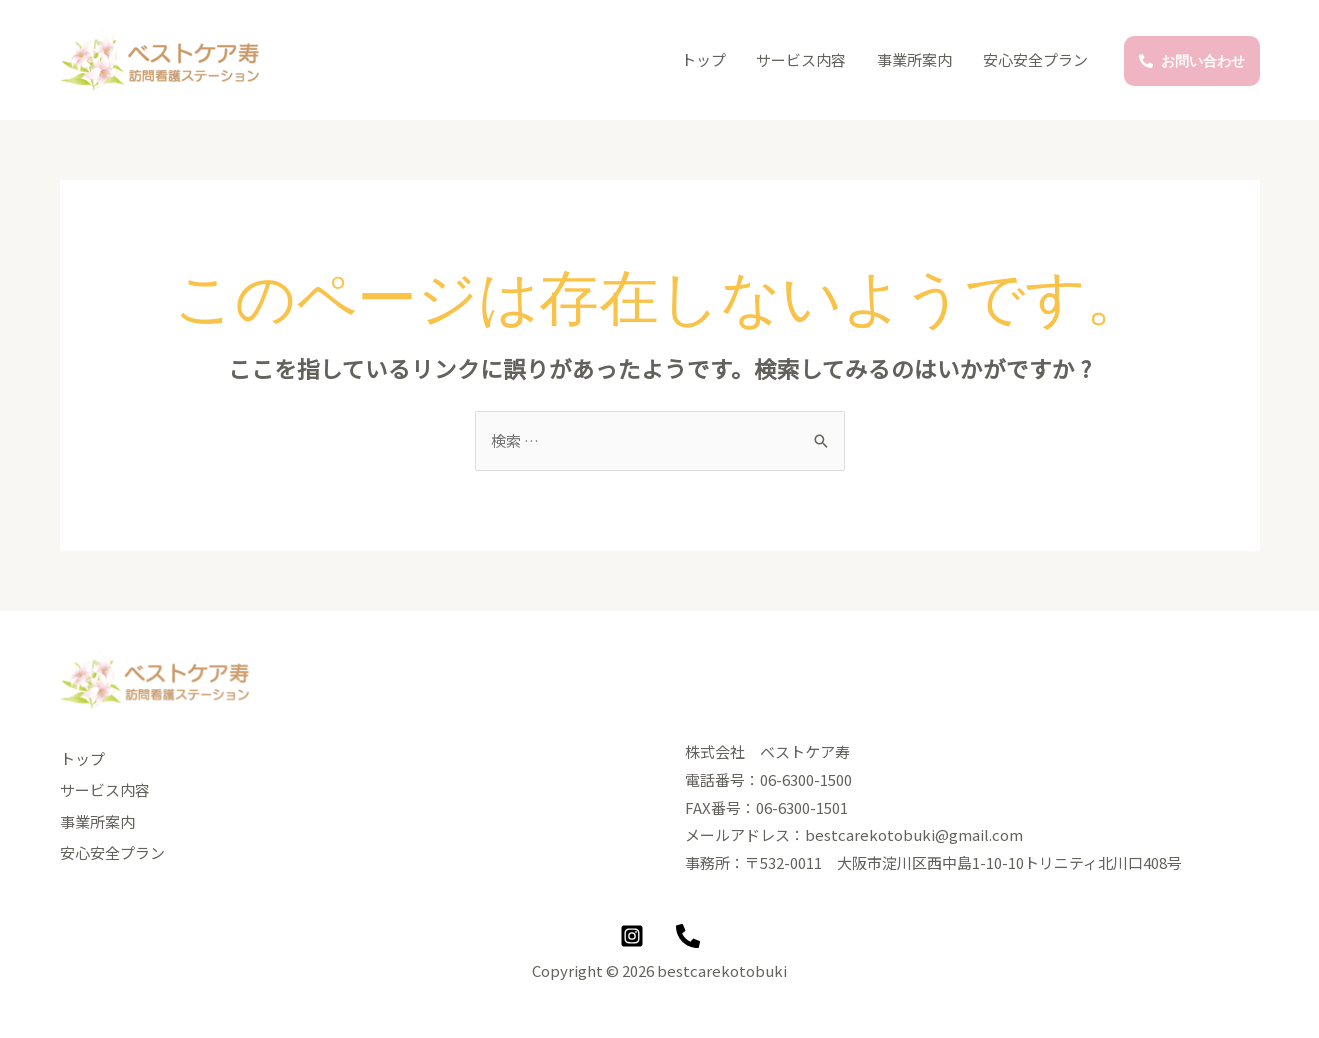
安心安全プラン (1036, 59)
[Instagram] (632, 936)
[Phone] (688, 936)
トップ (706, 59)
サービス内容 (804, 59)
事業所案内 (916, 59)
